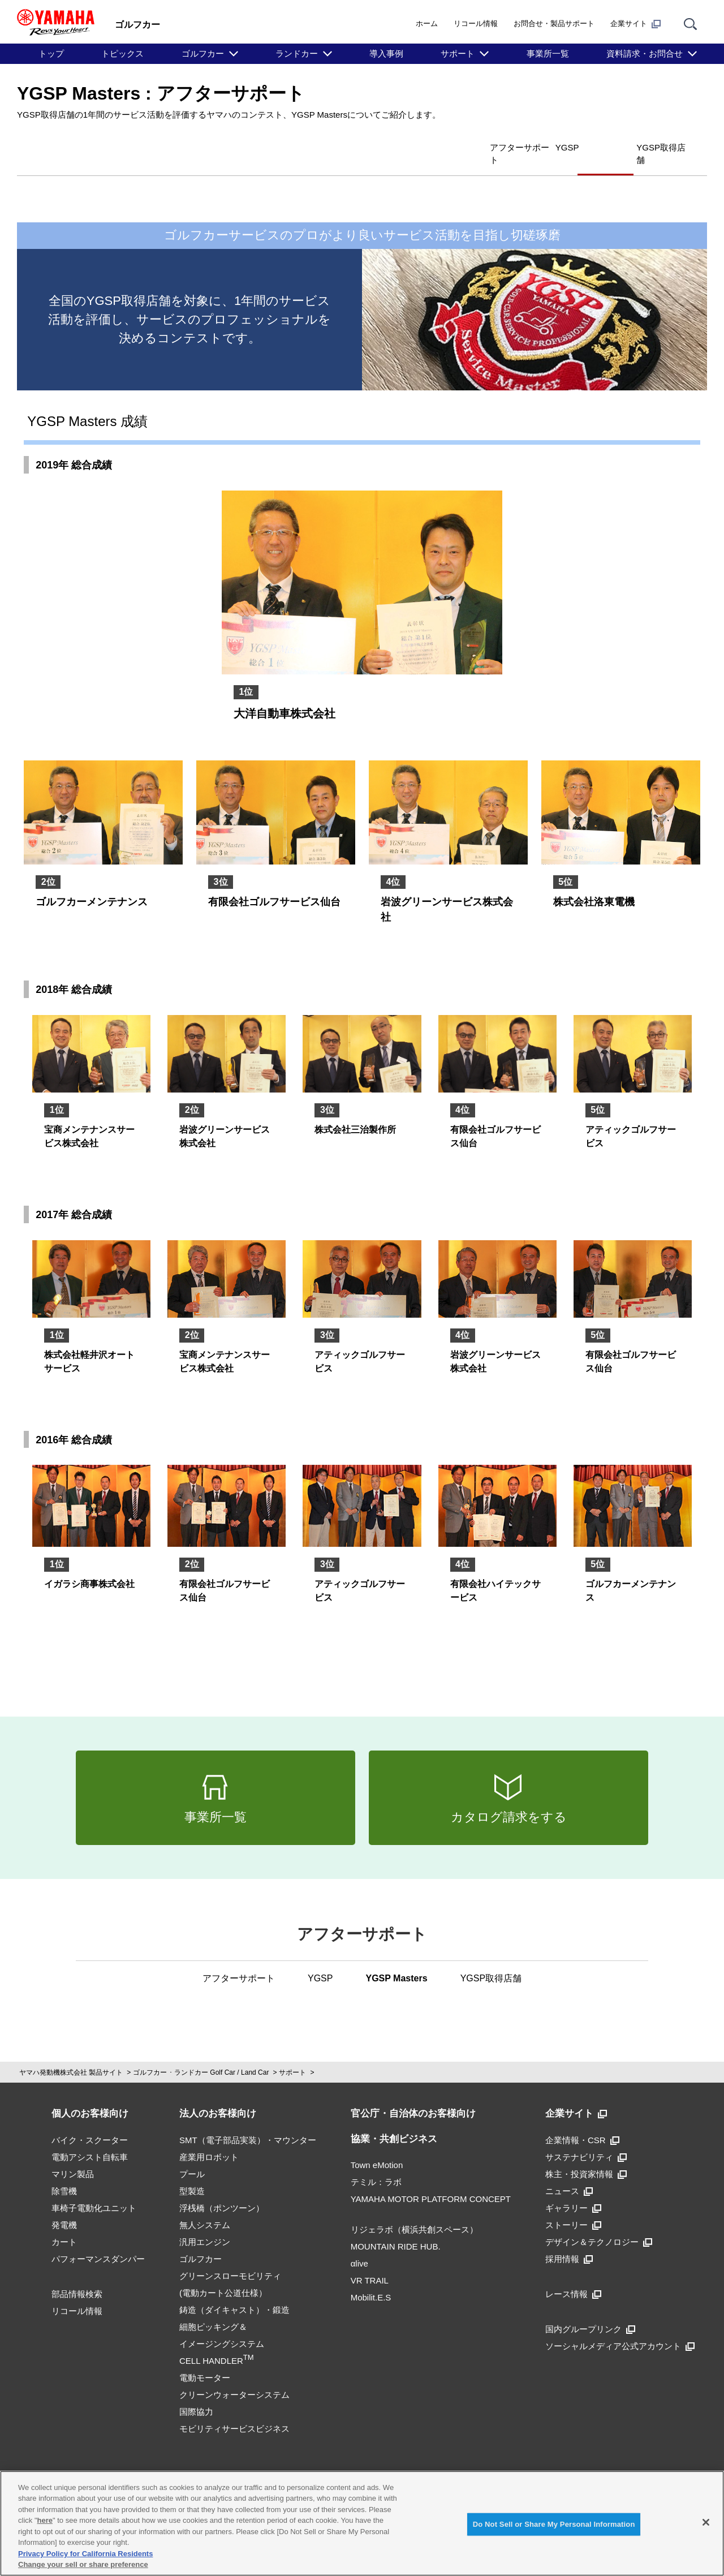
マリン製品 (72, 2155)
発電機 (64, 2206)
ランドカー (296, 53)
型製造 (192, 2172)
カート (64, 2223)
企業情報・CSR (582, 2121)
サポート (458, 53)
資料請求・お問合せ (644, 53)
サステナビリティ (586, 2138)
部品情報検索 (76, 2275)
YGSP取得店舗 (646, 146)
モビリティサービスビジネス (234, 2410)
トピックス (122, 53)
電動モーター (204, 2359)
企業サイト (635, 23)
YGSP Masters (558, 146)
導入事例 (386, 53)
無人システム (204, 2206)
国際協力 (196, 2393)
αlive (359, 2245)
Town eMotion (377, 2146)
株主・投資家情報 (586, 2155)
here (45, 2520)
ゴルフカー (203, 53)
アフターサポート (412, 146)
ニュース (569, 2172)
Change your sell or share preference (83, 2564)
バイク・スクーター (89, 2121)
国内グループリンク (590, 2310)
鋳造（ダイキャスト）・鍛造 (234, 2291)
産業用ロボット (209, 2138)
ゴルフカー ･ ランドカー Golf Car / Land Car (201, 2054)
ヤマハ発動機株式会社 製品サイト (71, 2054)
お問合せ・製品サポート (554, 23)
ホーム (427, 23)
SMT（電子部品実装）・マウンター (247, 2121)
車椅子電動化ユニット (93, 2189)
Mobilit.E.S (371, 2278)
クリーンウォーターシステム (234, 2376)
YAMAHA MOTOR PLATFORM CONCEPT (431, 2180)
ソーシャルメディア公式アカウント (620, 2327)
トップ (51, 53)
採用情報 (569, 2240)
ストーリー (573, 2206)
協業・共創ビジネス (394, 2120)
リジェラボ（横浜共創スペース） (414, 2211)
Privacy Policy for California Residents (85, 2553)
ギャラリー (573, 2189)
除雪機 (64, 2172)
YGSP (487, 146)
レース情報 (573, 2275)
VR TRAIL (370, 2262)
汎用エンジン (204, 2223)
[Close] (705, 2522)
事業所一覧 (548, 53)
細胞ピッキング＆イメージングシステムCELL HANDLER (221, 2325)
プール (192, 2155)
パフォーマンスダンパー (98, 2240)
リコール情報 (476, 23)
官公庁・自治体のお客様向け (413, 2094)
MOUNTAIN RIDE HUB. (396, 2228)
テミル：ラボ (376, 2163)
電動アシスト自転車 (89, 2138)
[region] (362, 2523)
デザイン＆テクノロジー (598, 2223)
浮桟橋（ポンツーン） (221, 2189)
